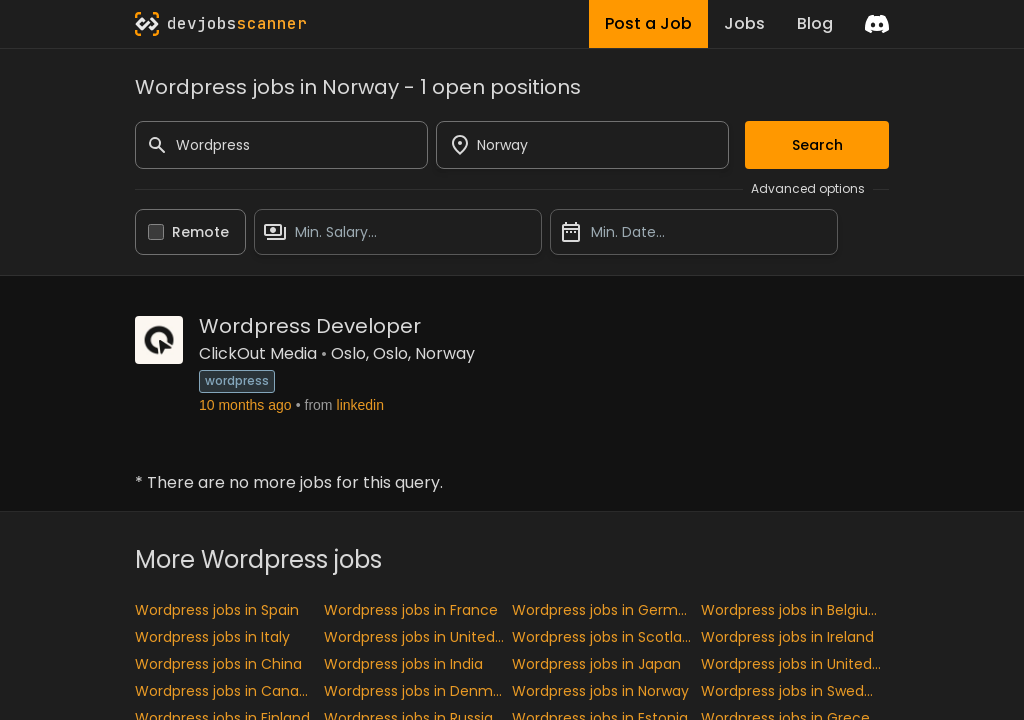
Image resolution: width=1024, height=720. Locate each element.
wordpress (237, 380)
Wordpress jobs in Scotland (606, 637)
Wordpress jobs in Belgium (792, 610)
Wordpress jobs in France (411, 610)
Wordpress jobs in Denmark (418, 691)
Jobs (744, 23)
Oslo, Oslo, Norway (403, 353)
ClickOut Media (258, 353)
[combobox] (582, 145)
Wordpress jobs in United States (795, 664)
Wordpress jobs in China (218, 664)
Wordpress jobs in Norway (600, 691)
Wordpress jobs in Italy (212, 637)
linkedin (360, 405)
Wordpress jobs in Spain (217, 610)
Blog (815, 23)
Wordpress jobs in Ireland (787, 637)
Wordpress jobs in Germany (606, 610)
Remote (200, 232)
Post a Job (648, 23)
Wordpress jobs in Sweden (791, 691)
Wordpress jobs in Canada (226, 691)
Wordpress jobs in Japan (596, 664)
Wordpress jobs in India (403, 664)
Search (817, 145)
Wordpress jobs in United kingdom (418, 637)
